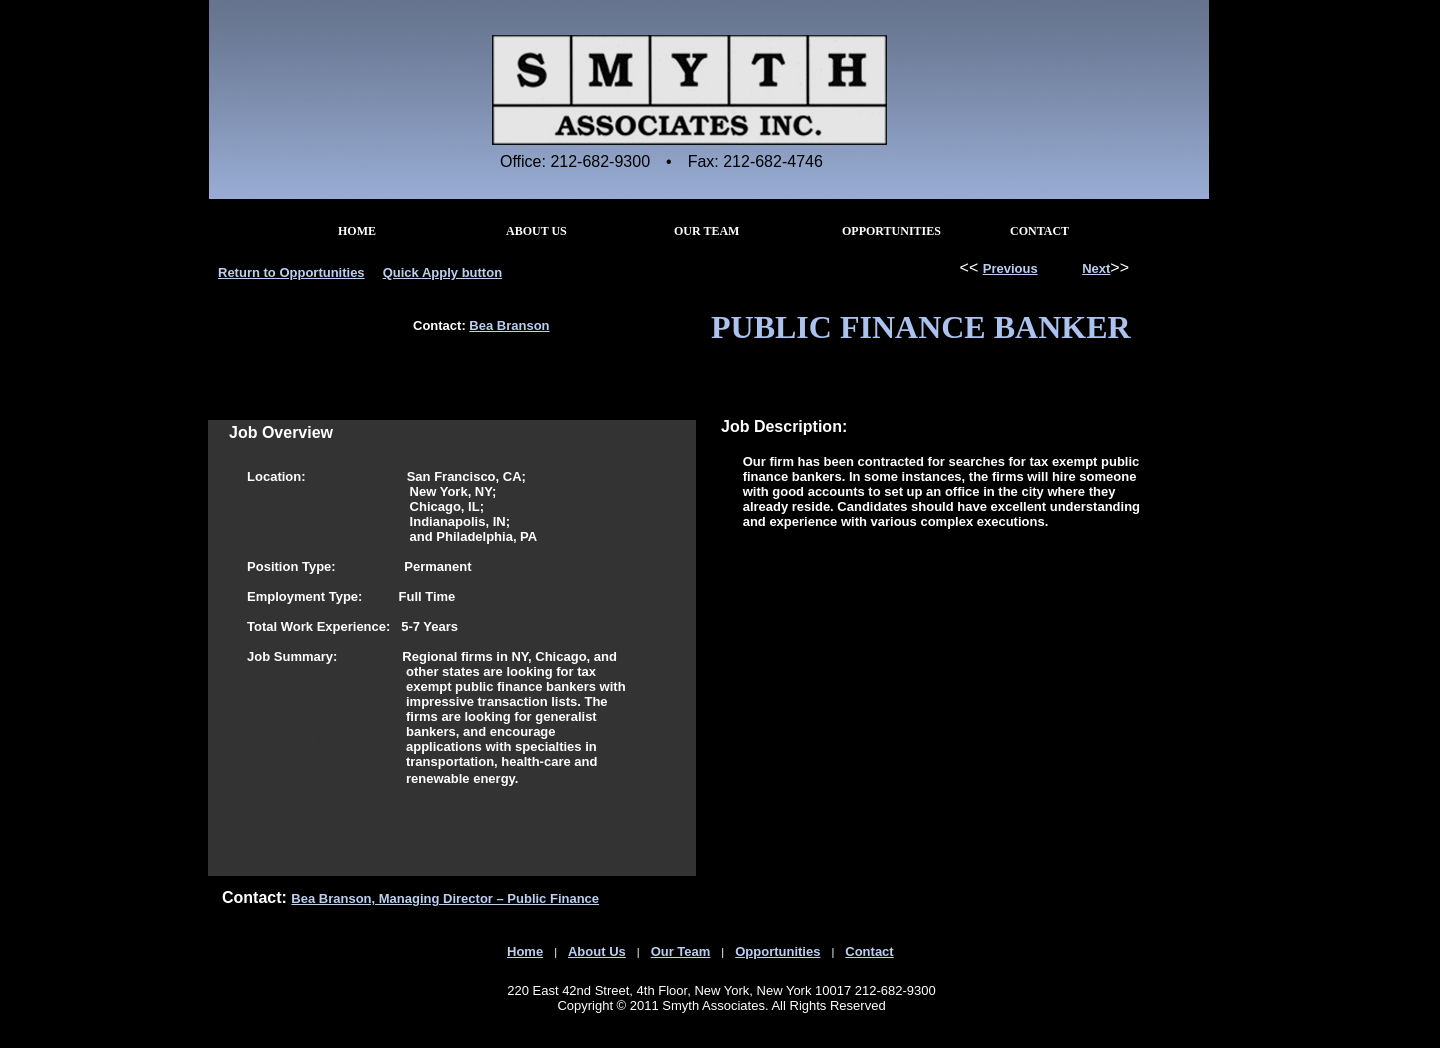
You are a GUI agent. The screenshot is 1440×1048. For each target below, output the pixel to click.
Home (525, 951)
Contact (869, 951)
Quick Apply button (442, 272)
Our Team (681, 951)
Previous (1010, 268)
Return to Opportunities (291, 272)
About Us (597, 951)
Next (1096, 268)
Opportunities (777, 951)
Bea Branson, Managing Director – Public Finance (445, 898)
